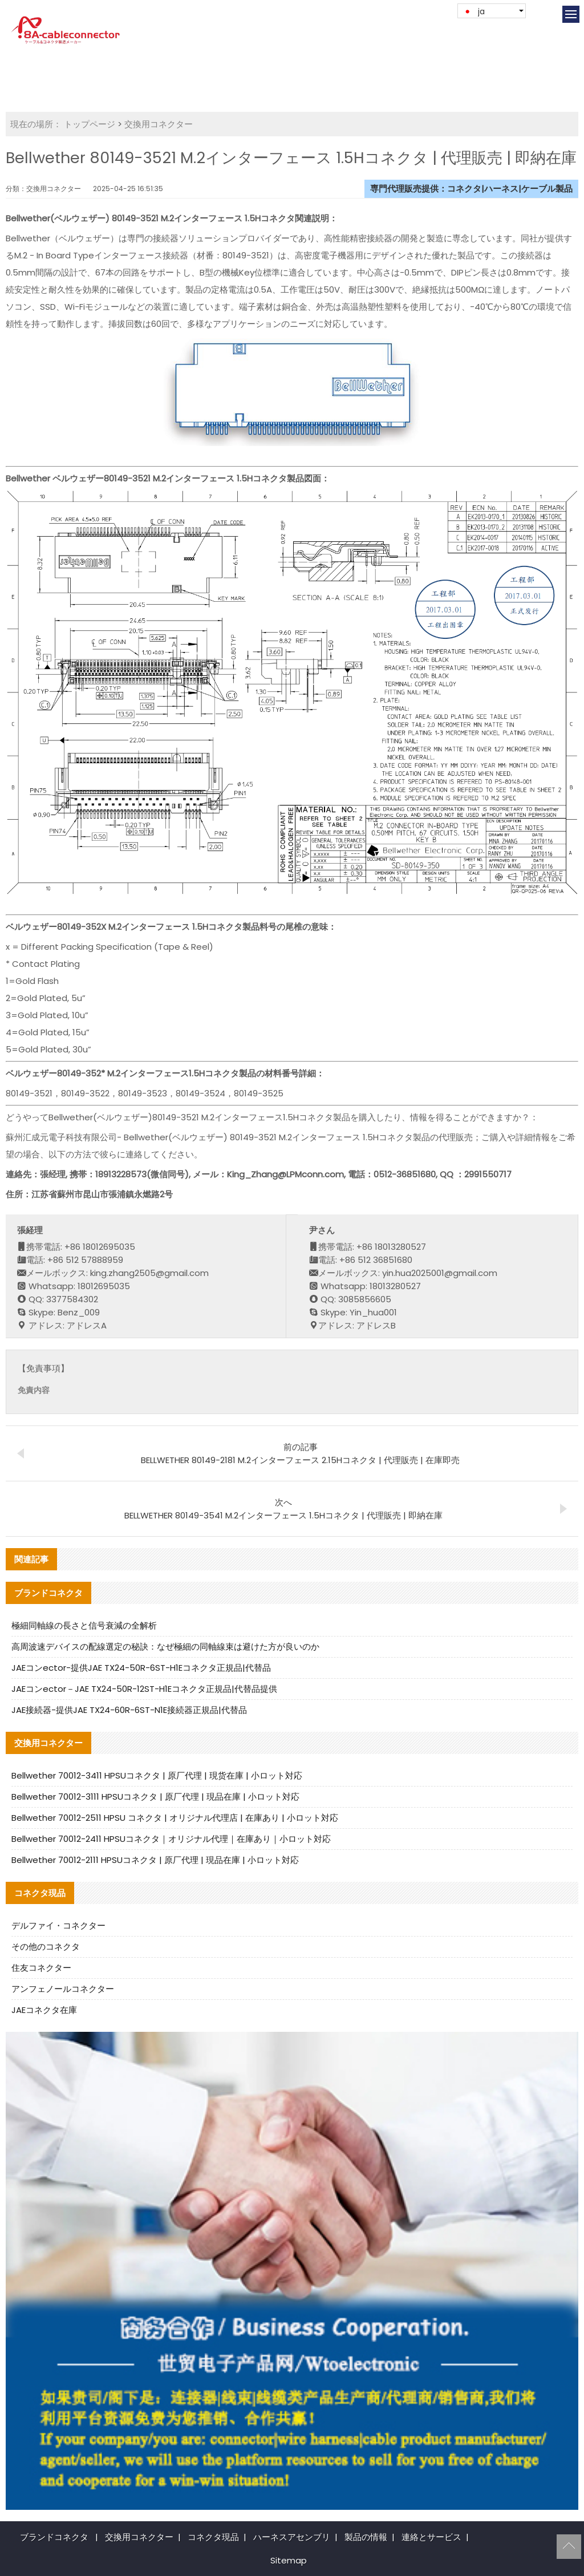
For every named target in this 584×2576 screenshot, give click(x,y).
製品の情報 (365, 2537)
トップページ (89, 124)
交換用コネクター (158, 124)
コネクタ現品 (213, 2537)
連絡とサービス (431, 2537)
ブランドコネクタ (54, 2537)
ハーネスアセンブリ (291, 2537)
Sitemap (288, 2560)
